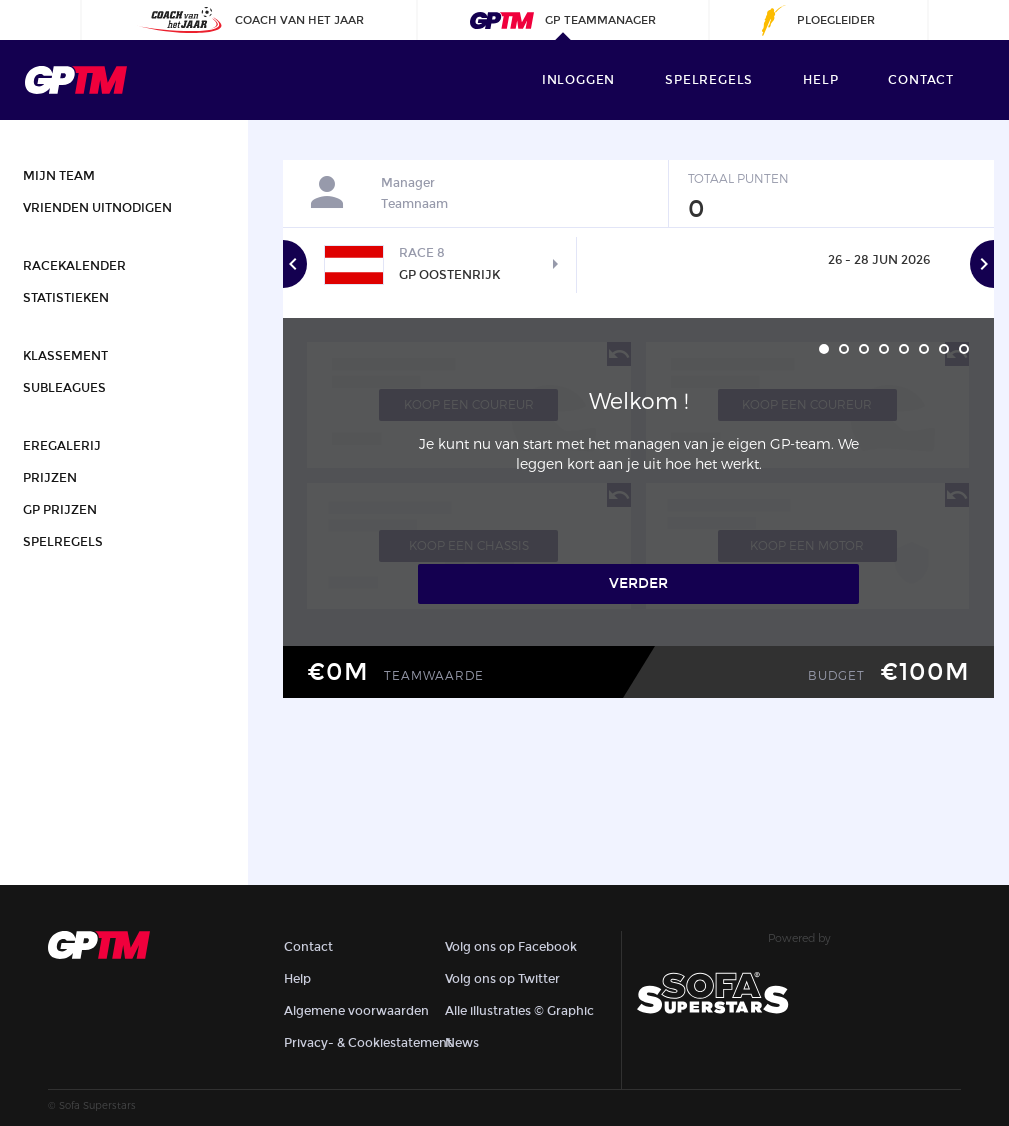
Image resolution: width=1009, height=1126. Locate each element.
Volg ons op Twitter (502, 979)
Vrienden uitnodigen (97, 208)
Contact (308, 947)
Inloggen (578, 80)
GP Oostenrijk (449, 275)
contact (921, 80)
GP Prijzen (60, 510)
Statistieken (66, 298)
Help (297, 979)
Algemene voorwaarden (356, 1011)
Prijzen (50, 478)
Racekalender (74, 266)
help (820, 80)
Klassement (65, 356)
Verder (638, 583)
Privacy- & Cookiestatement (368, 1043)
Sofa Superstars (97, 1105)
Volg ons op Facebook (511, 947)
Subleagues (64, 388)
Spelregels (709, 80)
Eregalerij (62, 446)
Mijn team (59, 176)
